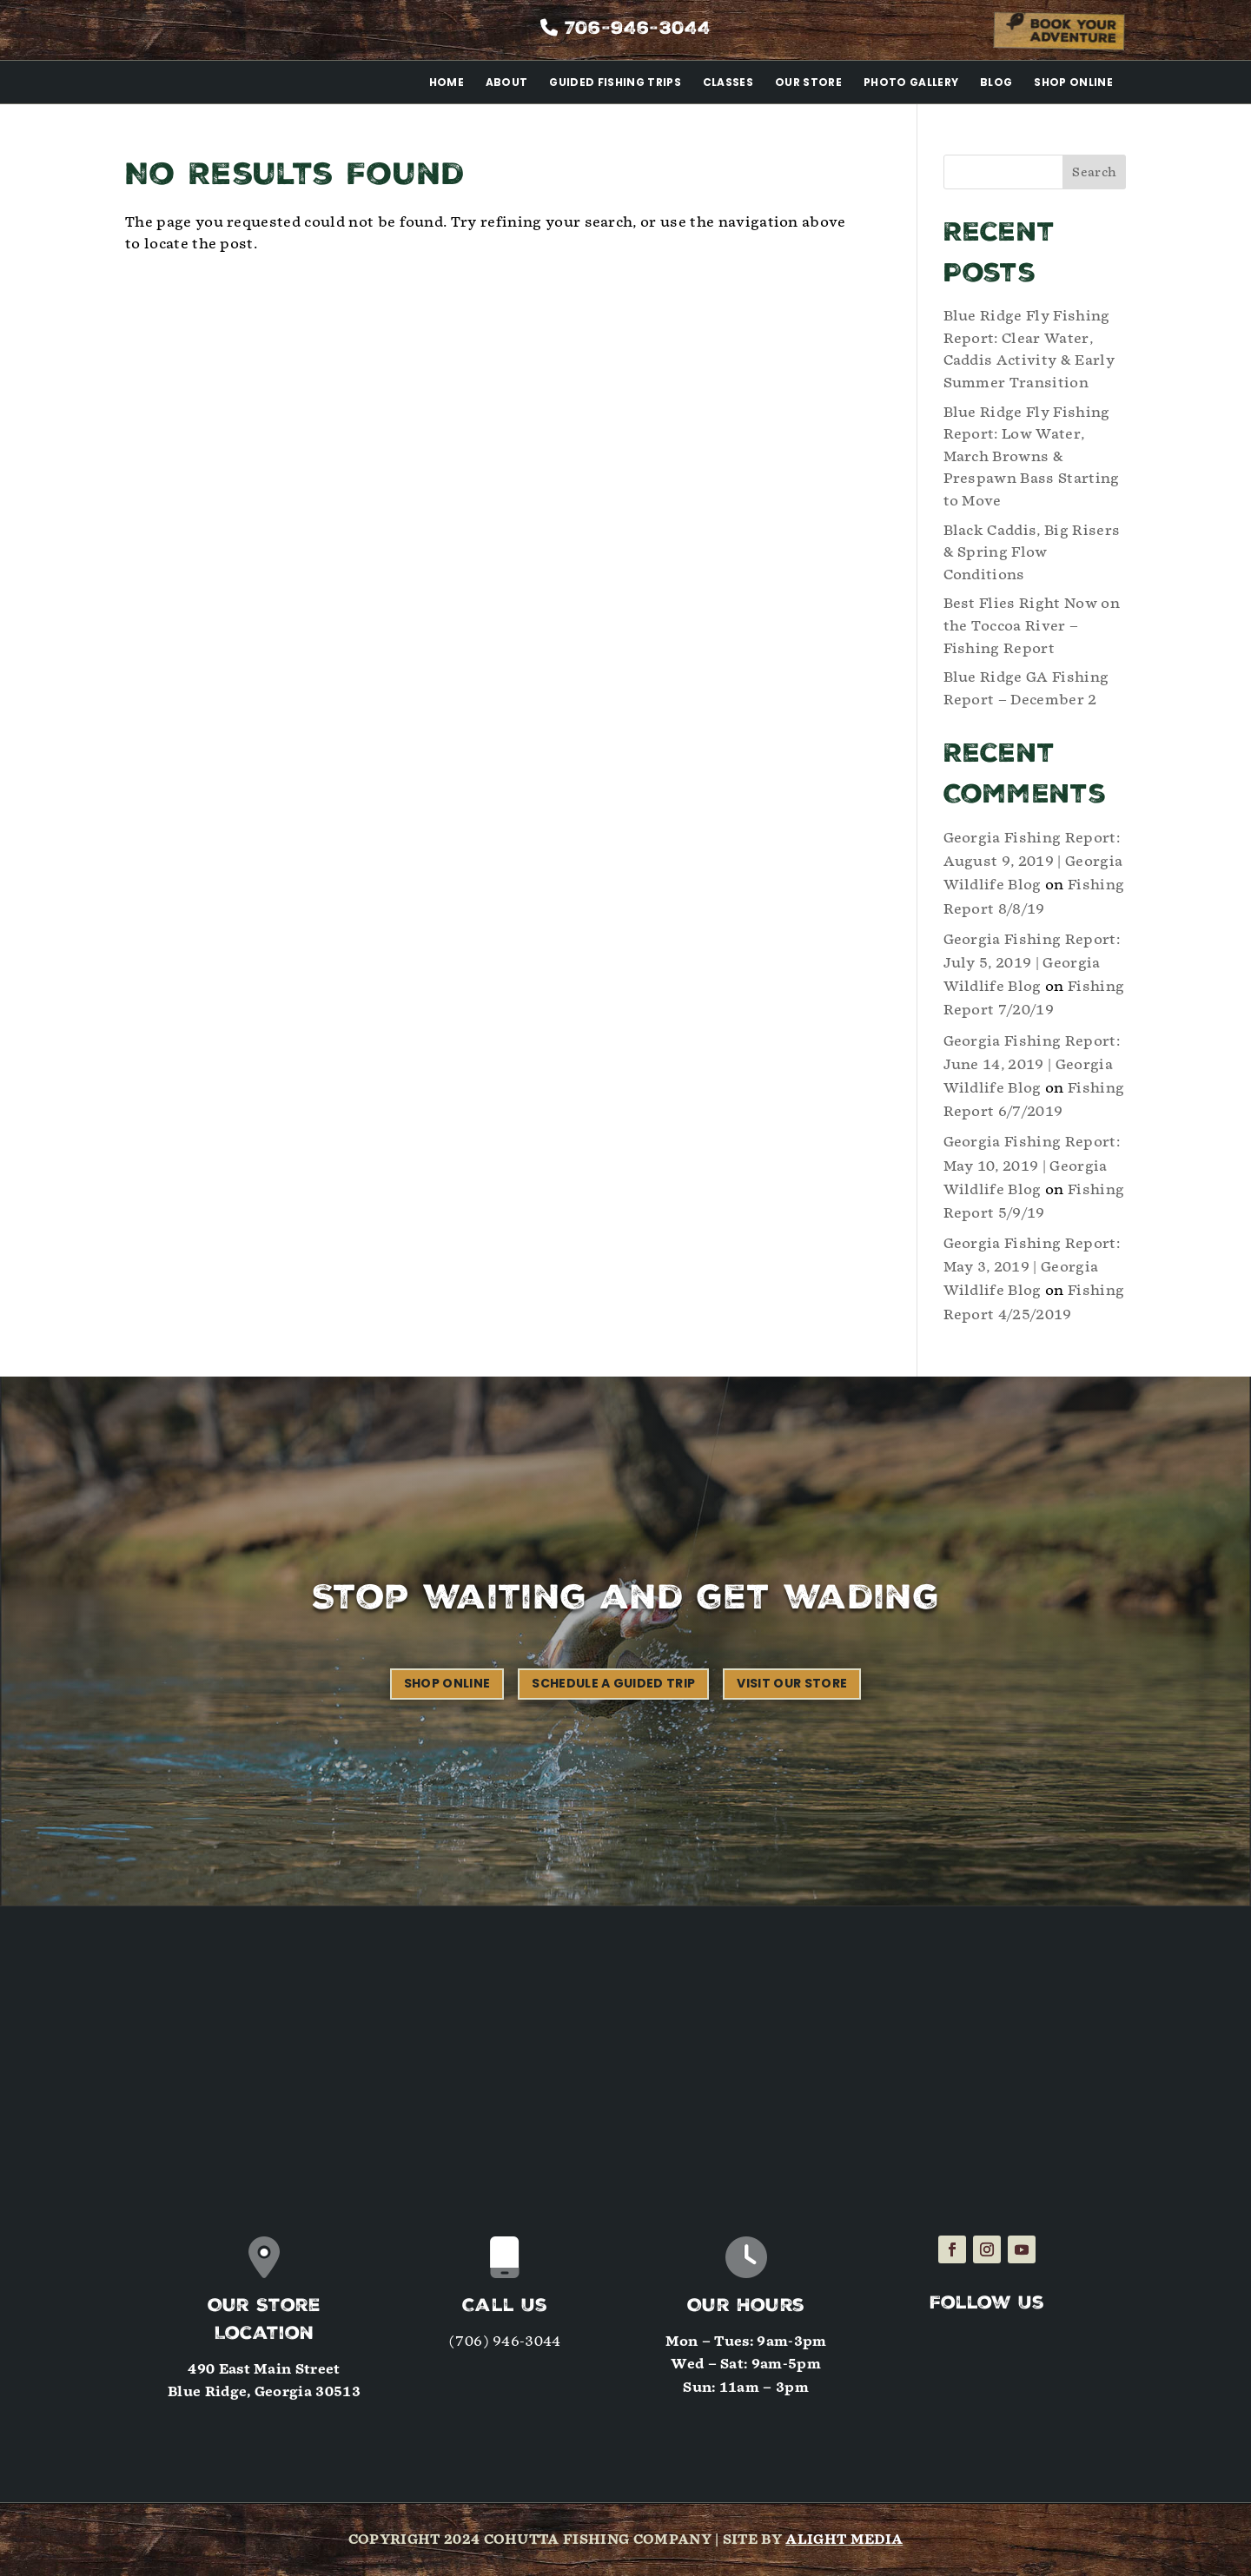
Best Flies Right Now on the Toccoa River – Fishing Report (1031, 625)
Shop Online (1073, 82)
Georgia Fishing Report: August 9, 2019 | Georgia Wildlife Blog (1033, 861)
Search (1094, 172)
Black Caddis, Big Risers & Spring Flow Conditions (1032, 552)
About (507, 82)
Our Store (808, 82)
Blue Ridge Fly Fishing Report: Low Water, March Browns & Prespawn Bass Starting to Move (1031, 456)
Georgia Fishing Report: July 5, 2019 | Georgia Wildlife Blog (1031, 962)
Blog (996, 82)
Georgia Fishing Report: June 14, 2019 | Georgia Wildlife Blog (1031, 1064)
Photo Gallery (911, 82)
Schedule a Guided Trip (613, 1683)
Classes (728, 82)
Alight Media (844, 2539)
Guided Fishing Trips (614, 82)
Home (446, 82)
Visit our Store (792, 1683)
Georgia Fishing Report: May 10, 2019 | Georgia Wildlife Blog (1031, 1165)
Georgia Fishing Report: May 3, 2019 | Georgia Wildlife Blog (1031, 1266)
